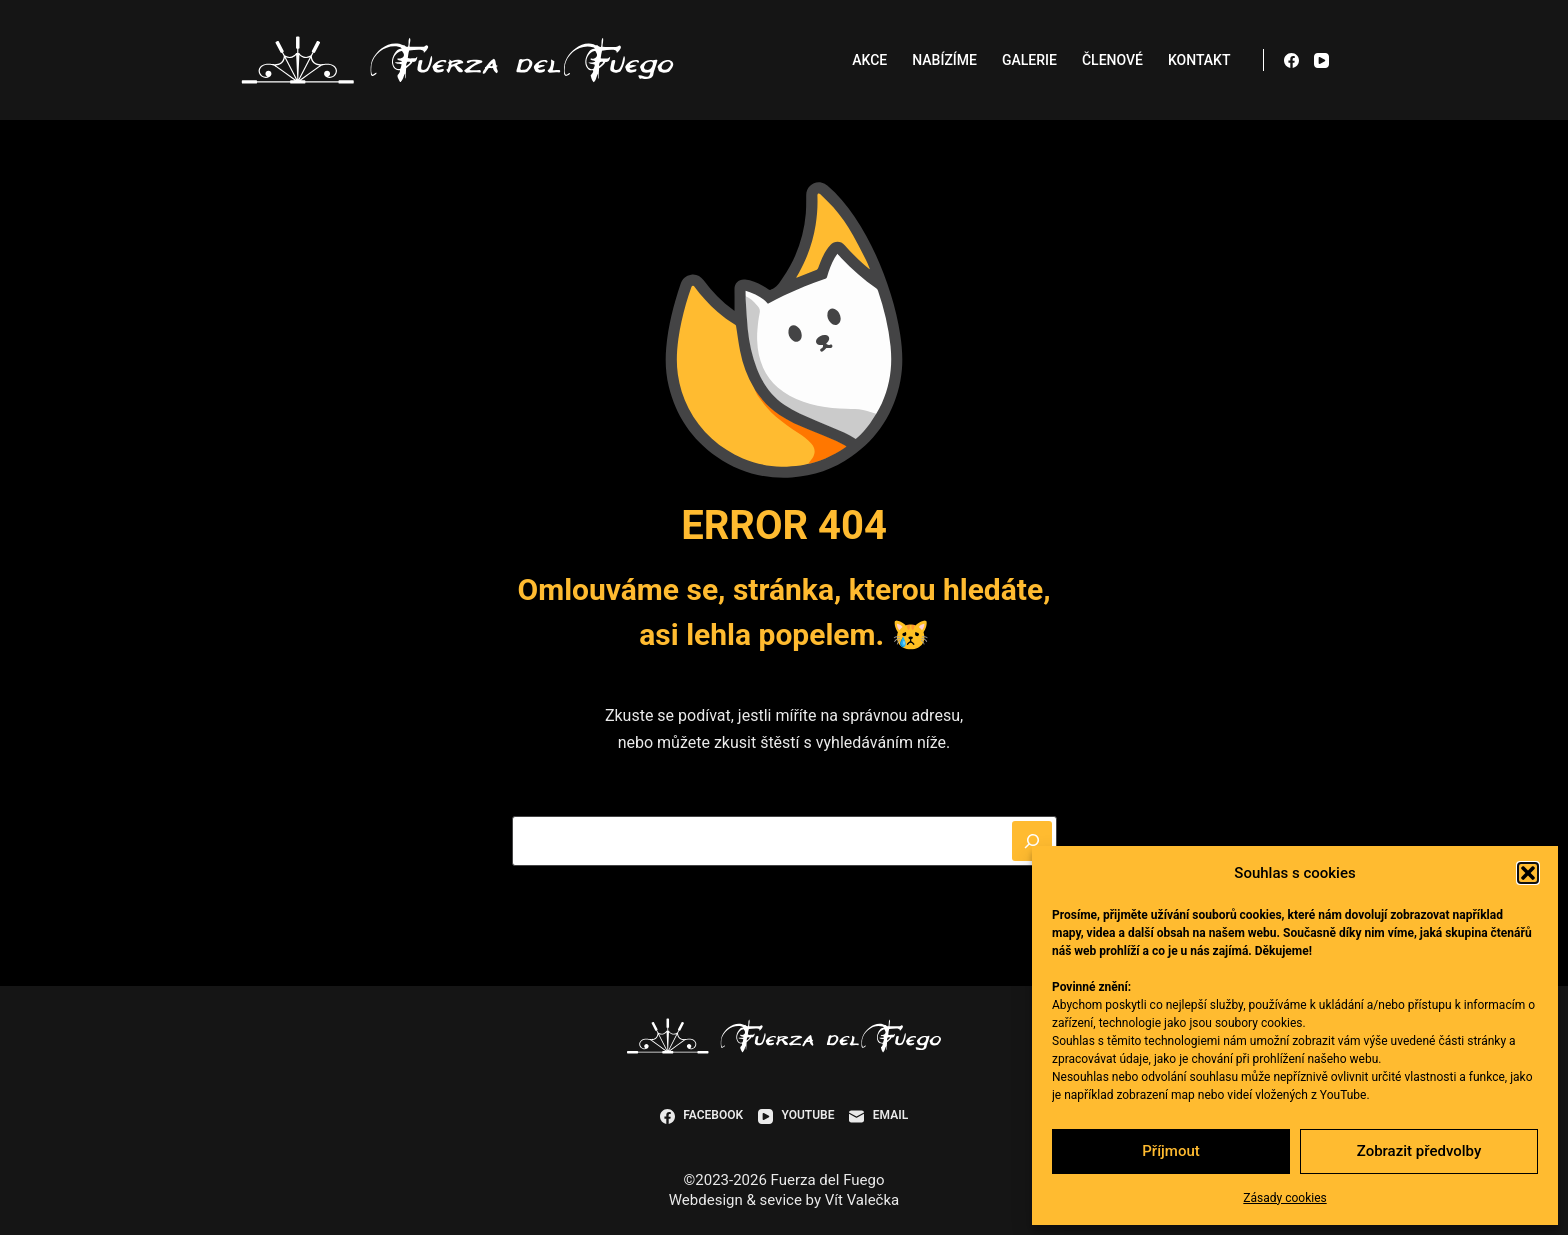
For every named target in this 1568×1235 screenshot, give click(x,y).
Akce (869, 60)
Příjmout (1170, 1151)
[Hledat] (1032, 841)
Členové (1112, 60)
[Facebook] (1291, 60)
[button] (1528, 873)
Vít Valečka (862, 1200)
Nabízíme (944, 60)
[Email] (878, 1116)
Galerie (1029, 60)
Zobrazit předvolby (1419, 1151)
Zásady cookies (1284, 1198)
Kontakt (1199, 60)
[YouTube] (1321, 60)
